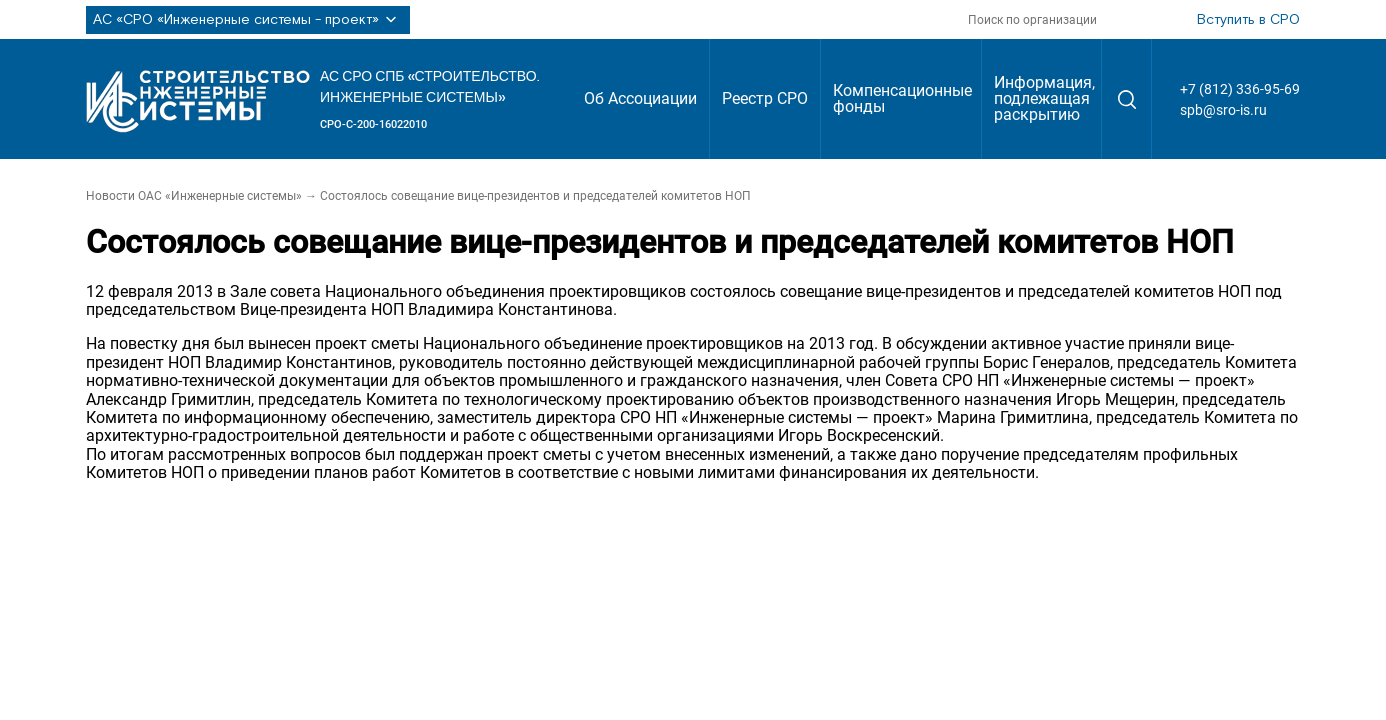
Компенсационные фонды (902, 98)
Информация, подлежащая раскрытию (1044, 98)
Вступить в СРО (1248, 20)
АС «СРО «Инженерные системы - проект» (248, 20)
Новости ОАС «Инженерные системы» (194, 196)
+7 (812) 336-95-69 (1240, 89)
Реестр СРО (765, 98)
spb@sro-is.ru (1223, 110)
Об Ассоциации (640, 98)
